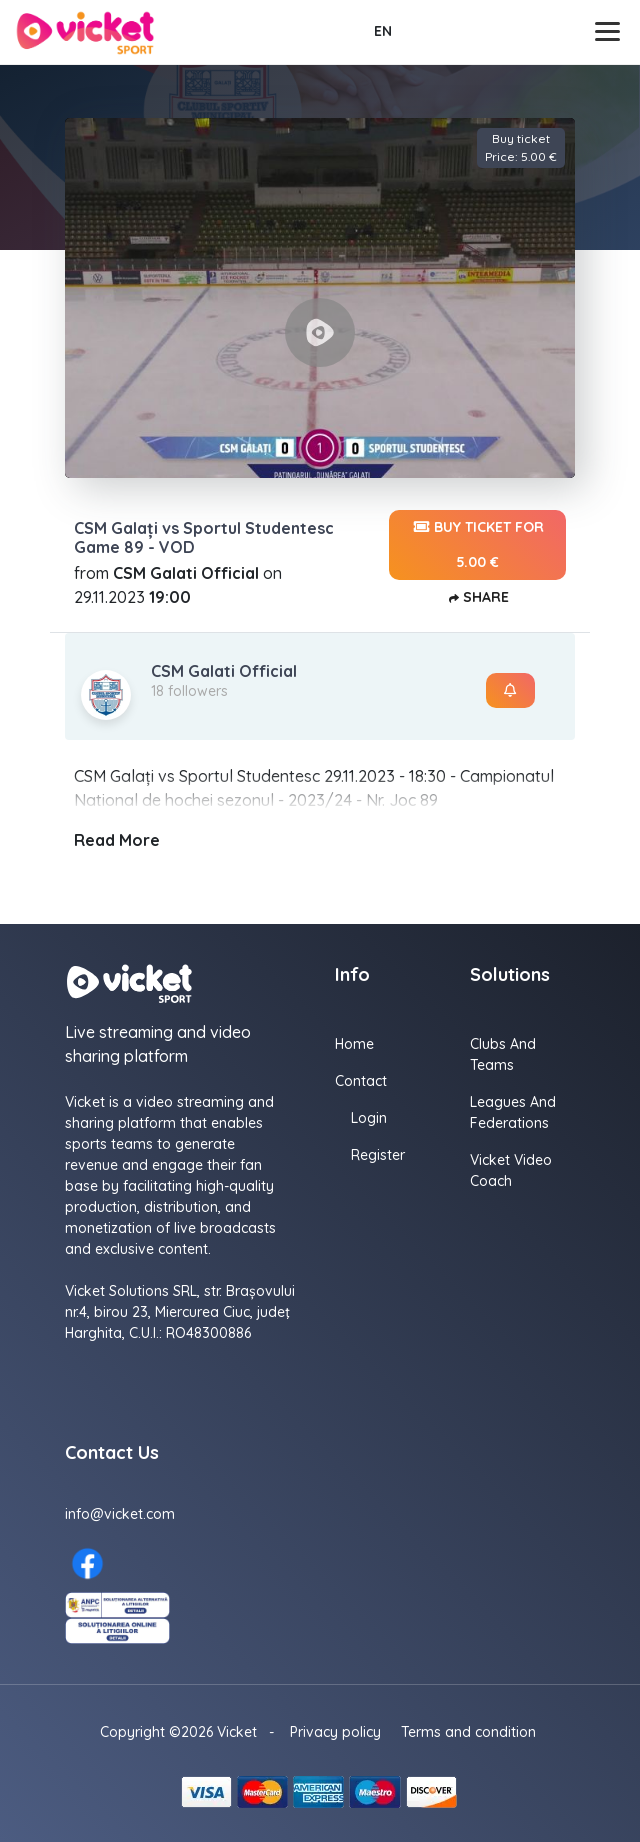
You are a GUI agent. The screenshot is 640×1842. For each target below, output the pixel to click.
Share (477, 598)
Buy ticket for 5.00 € (477, 540)
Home (354, 1044)
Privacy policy (335, 1732)
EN (383, 31)
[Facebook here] (87, 1563)
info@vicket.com (120, 1514)
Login (369, 1118)
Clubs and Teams (503, 1054)
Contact (361, 1081)
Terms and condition (468, 1732)
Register (378, 1155)
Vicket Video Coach (511, 1170)
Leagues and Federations (513, 1112)
